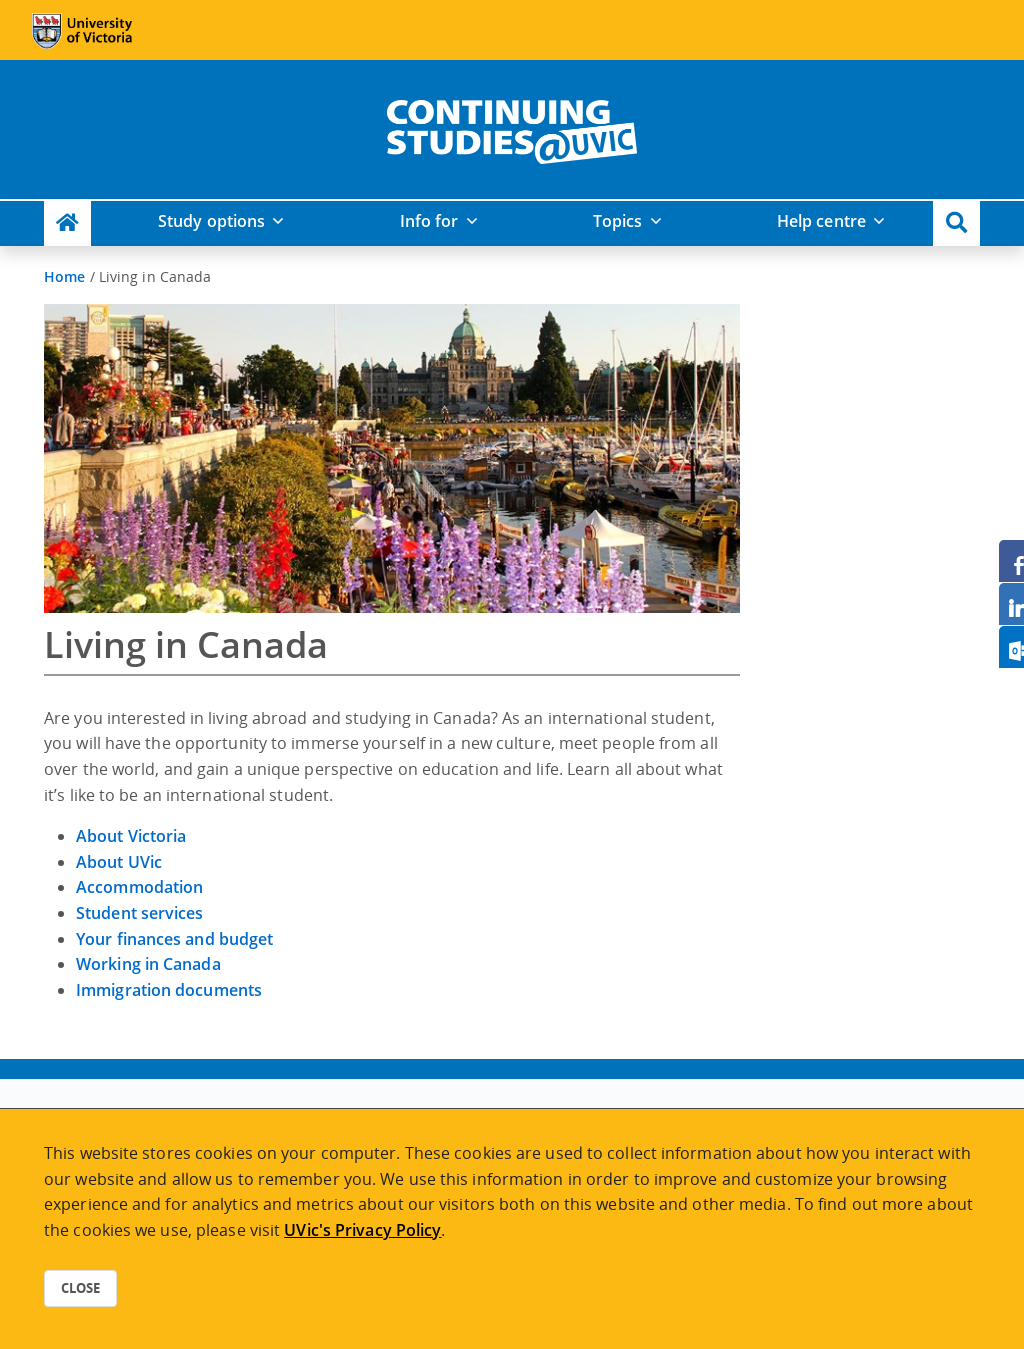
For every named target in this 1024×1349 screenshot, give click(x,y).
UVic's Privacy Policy (362, 1230)
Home (64, 276)
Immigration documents (169, 990)
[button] (956, 223)
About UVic (119, 862)
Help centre (821, 221)
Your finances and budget (174, 939)
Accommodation (139, 887)
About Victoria (131, 836)
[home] (512, 128)
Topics (618, 221)
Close (80, 1288)
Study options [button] (211, 221)
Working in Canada (148, 964)
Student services (140, 913)
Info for (429, 221)
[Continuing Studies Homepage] (67, 223)
